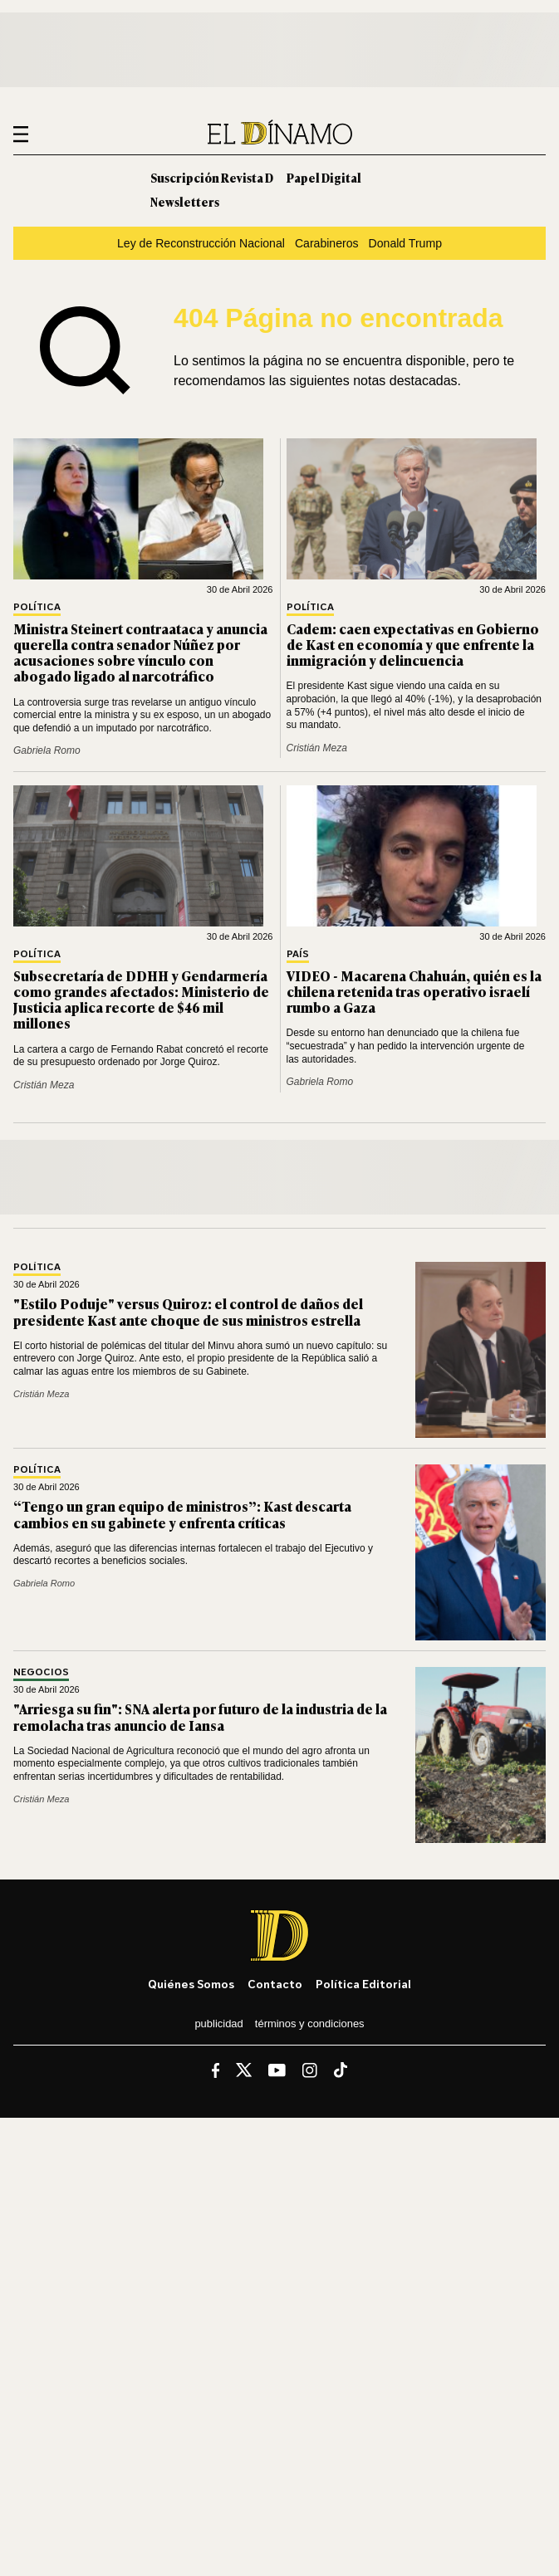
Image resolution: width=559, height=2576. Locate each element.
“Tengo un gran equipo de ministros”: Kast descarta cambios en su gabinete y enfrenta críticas (182, 1514)
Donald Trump (405, 243)
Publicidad (218, 2023)
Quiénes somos (191, 1984)
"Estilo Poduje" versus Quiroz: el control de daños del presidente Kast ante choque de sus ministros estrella (188, 1311)
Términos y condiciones (310, 2023)
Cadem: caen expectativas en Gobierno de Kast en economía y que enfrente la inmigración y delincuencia (413, 644)
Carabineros (327, 243)
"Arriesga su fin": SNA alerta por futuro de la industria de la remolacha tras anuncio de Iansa (200, 1716)
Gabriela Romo (47, 750)
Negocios (41, 1672)
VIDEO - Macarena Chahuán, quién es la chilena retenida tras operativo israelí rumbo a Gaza (414, 991)
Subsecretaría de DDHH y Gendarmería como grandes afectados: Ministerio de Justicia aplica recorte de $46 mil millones (141, 999)
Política (37, 607)
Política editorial (363, 1984)
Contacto (275, 1984)
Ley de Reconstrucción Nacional (201, 243)
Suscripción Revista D (211, 177)
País (298, 954)
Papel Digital (324, 177)
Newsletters (184, 201)
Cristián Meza (317, 748)
